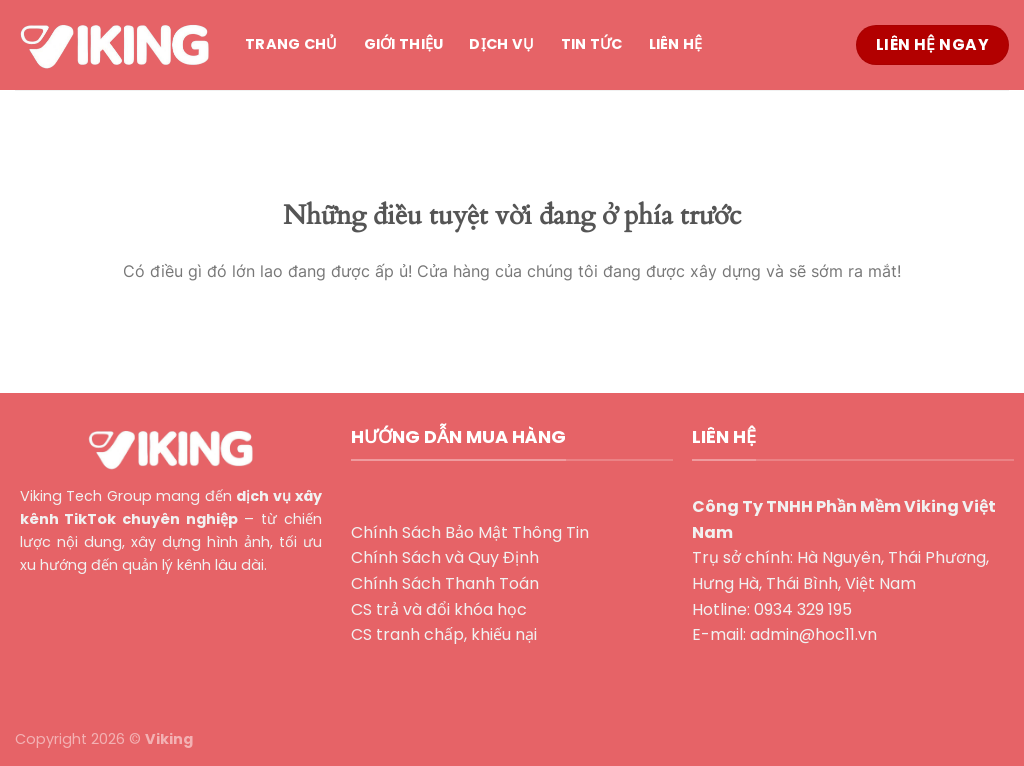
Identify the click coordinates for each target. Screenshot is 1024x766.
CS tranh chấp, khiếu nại (444, 634)
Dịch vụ (501, 44)
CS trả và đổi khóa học (439, 609)
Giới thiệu (404, 44)
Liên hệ (676, 44)
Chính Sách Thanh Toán (445, 583)
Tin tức (592, 44)
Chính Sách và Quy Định (445, 557)
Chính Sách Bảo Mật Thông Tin (470, 532)
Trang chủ (291, 44)
